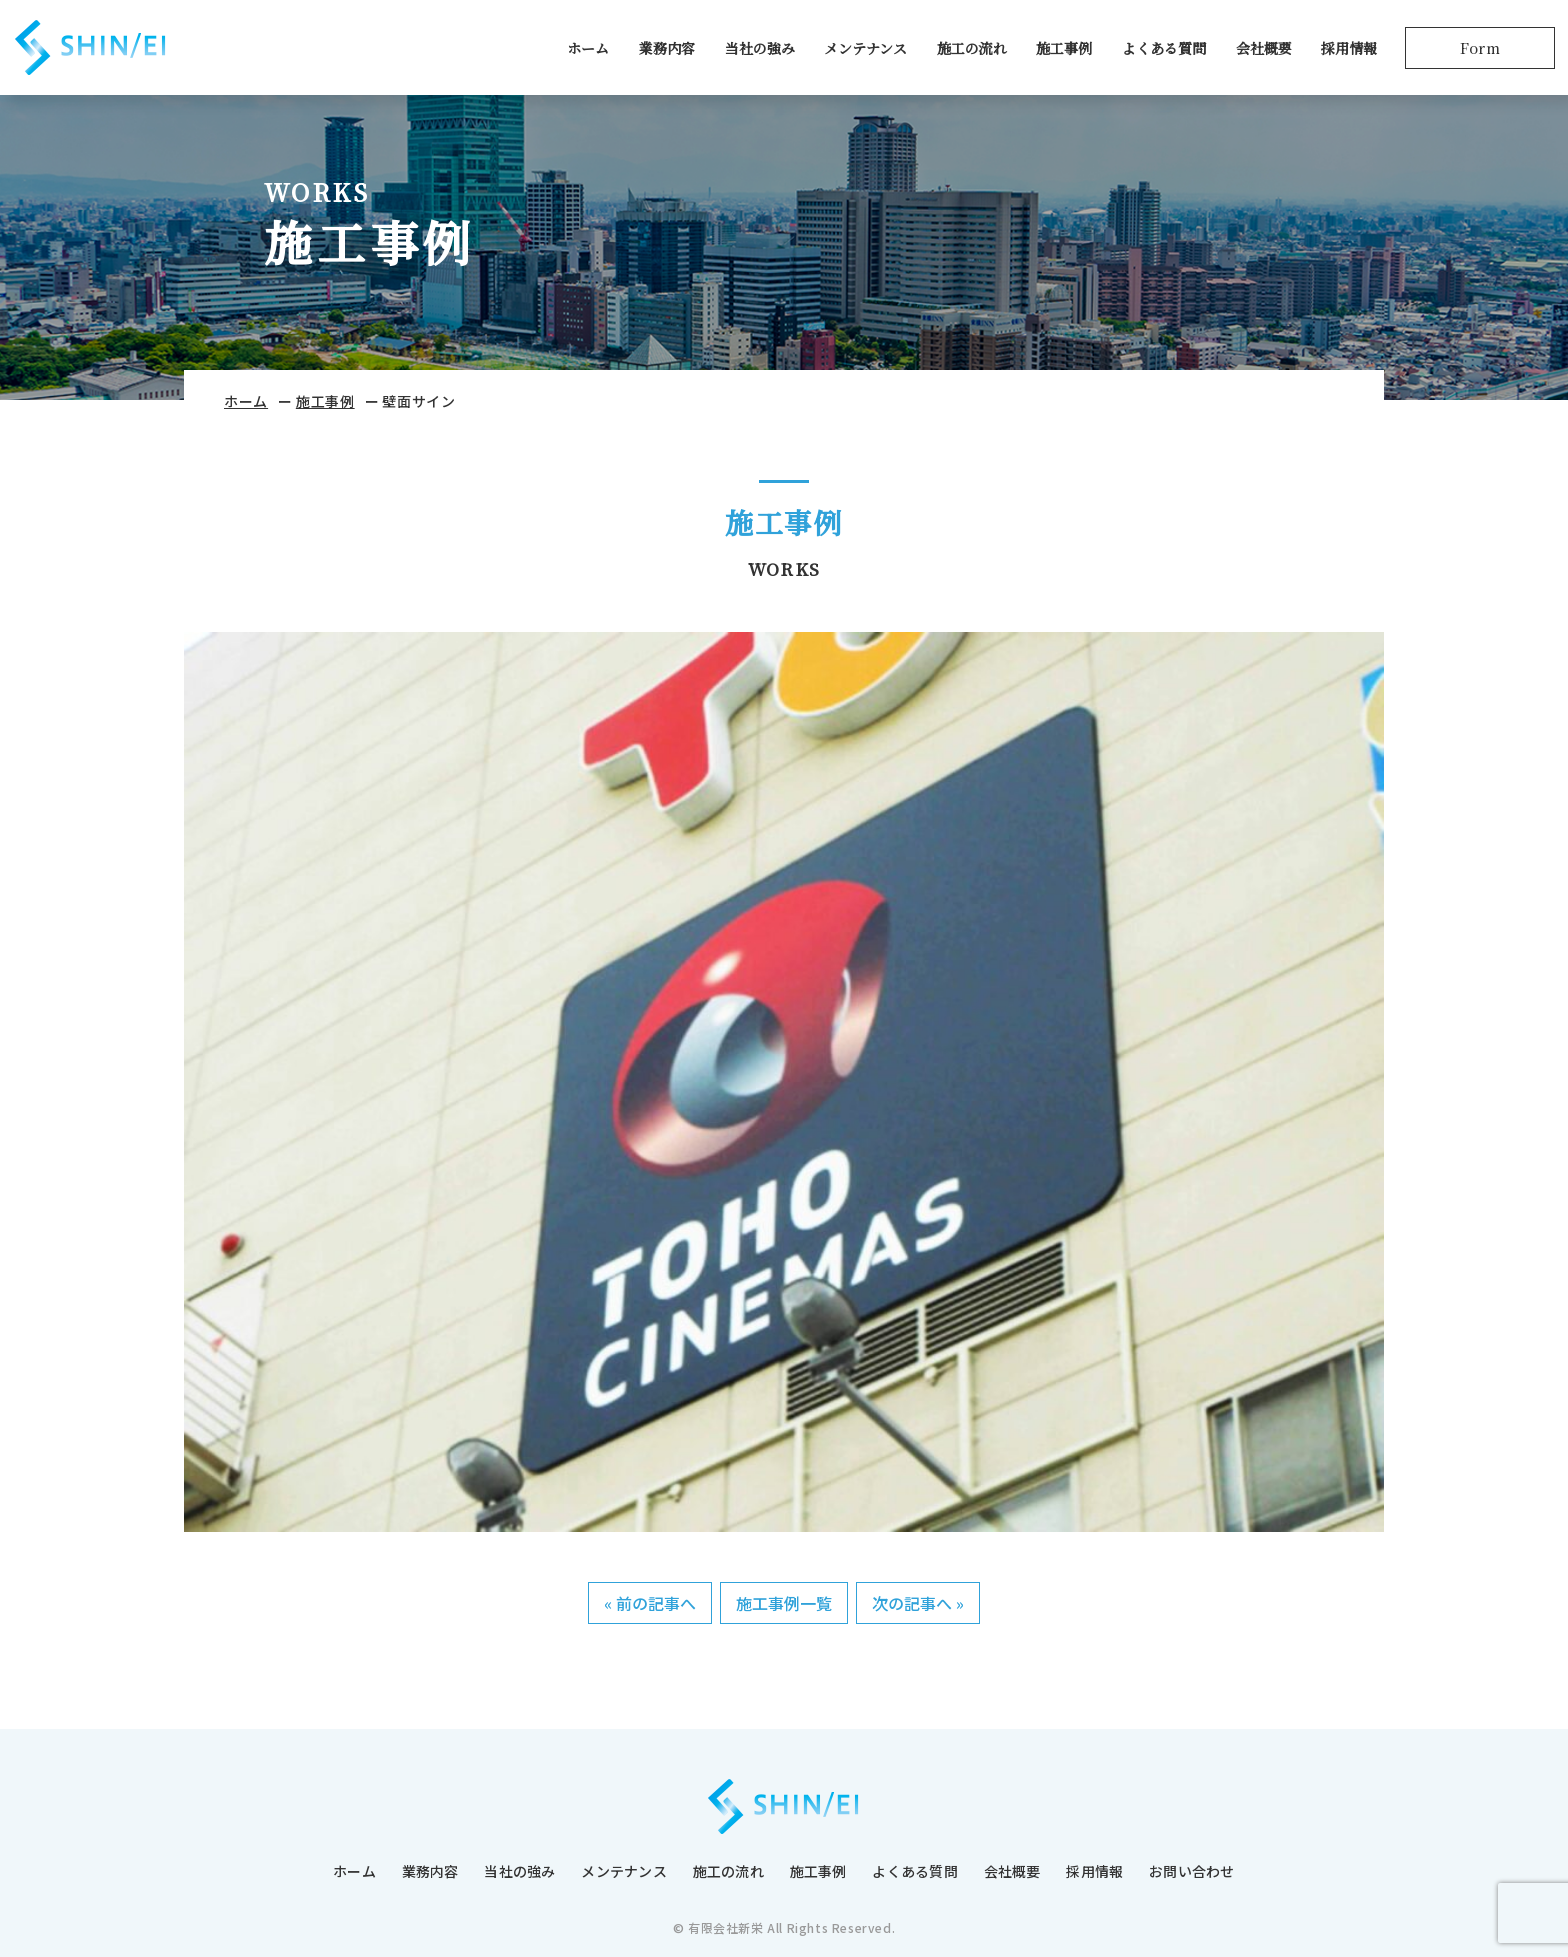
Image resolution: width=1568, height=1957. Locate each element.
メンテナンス (862, 53)
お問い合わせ (1192, 1871)
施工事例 (1061, 53)
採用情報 (1346, 53)
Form (1477, 52)
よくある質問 (1161, 53)
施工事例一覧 (784, 1603)
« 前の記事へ (650, 1603)
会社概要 (1261, 53)
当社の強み (757, 53)
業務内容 (664, 53)
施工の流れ (969, 53)
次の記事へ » (918, 1603)
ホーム (585, 53)
